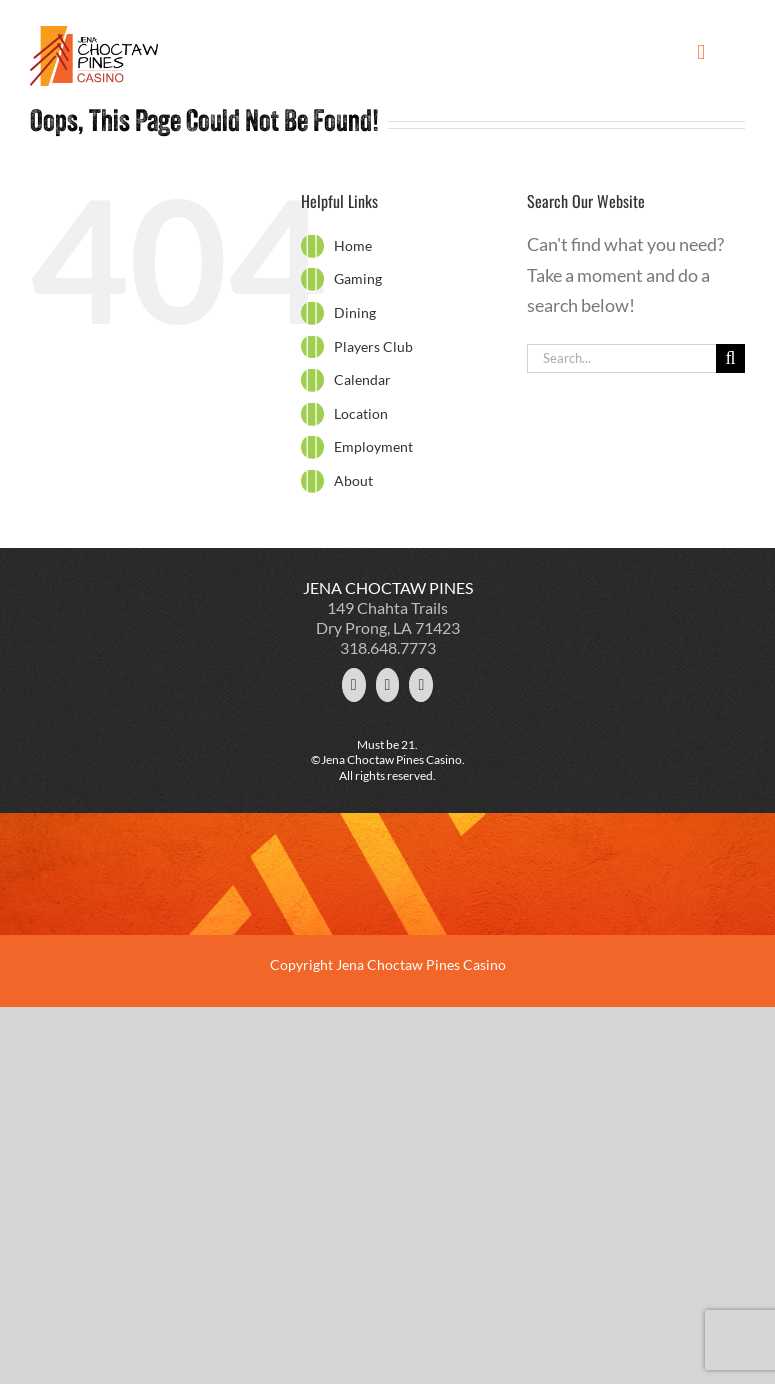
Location (361, 413)
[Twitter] (354, 685)
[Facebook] (388, 685)
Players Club (373, 346)
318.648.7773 (388, 647)
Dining (355, 312)
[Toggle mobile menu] (701, 52)
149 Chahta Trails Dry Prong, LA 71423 (388, 617)
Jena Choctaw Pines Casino (421, 964)
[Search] (730, 358)
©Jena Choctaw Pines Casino (386, 759)
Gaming (358, 278)
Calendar (362, 379)
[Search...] (621, 358)
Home (353, 245)
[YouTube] (421, 685)
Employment (373, 446)
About (353, 480)
